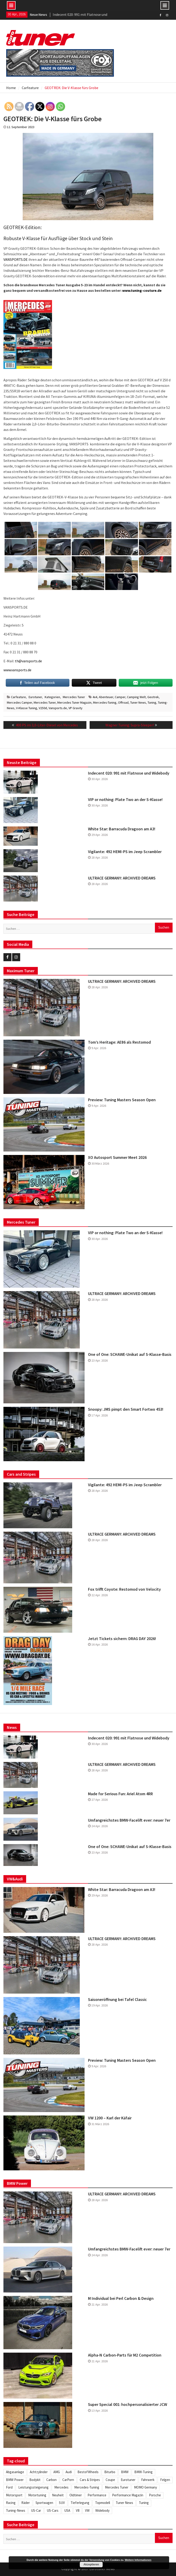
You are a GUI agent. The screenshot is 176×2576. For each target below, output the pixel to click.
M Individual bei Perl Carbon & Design (121, 2298)
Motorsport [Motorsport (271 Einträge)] (14, 2495)
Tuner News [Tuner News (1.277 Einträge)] (124, 2502)
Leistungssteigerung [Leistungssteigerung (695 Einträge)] (33, 2487)
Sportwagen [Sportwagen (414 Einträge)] (44, 2502)
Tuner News (138, 702)
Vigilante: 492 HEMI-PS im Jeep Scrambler (125, 851)
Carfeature (18, 697)
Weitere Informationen (138, 2560)
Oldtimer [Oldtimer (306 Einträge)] (75, 2495)
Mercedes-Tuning (104, 702)
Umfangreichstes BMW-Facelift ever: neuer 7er (129, 1820)
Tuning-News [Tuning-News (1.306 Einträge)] (15, 2510)
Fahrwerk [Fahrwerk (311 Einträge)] (147, 2480)
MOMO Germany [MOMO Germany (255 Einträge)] (145, 2487)
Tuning (152, 702)
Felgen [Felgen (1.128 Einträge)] (165, 2480)
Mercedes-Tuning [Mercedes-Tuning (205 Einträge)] (86, 2487)
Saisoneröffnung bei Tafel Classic (117, 1999)
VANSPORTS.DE (15, 259)
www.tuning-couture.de (142, 290)
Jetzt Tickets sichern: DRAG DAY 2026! (122, 1638)
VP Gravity (75, 708)
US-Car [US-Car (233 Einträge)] (36, 2510)
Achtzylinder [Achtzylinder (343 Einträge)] (39, 2472)
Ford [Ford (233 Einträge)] (9, 2487)
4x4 (95, 697)
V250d (43, 708)
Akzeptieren (91, 2564)
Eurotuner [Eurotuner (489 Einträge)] (128, 2480)
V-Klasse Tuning (26, 708)
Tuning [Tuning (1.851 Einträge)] (144, 2502)
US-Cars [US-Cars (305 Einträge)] (52, 2510)
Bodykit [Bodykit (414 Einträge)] (35, 2480)
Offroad (123, 702)
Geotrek (153, 697)
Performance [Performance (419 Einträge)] (97, 2495)
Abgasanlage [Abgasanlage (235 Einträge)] (15, 2472)
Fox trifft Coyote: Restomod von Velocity (124, 1589)
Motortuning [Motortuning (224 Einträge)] (37, 2495)
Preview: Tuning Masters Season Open (122, 1099)
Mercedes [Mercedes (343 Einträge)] (61, 2487)
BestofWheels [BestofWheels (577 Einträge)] (88, 2472)
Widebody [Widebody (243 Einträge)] (102, 2510)
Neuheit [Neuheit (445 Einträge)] (58, 2495)
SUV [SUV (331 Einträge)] (62, 2502)
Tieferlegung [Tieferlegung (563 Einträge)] (80, 2502)
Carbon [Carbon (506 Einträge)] (51, 2480)
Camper (120, 697)
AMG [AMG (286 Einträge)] (56, 2472)
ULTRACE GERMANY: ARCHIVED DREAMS (122, 878)
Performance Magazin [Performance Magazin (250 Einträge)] (127, 2495)
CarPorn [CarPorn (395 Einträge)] (68, 2480)
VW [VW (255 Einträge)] (87, 2510)
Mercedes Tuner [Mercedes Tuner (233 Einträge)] (116, 2487)
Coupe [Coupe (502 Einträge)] (110, 2480)
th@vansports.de (28, 661)
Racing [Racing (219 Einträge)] (11, 2502)
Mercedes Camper (19, 702)
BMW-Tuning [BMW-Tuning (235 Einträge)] (143, 2472)
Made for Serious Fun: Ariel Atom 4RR (120, 1793)
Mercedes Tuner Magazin (74, 702)
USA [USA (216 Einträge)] (67, 2510)
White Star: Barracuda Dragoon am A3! (121, 829)
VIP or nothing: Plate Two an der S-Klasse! (125, 799)
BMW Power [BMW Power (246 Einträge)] (15, 2480)
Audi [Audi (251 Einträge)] (69, 2472)
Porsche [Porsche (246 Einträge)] (155, 2495)
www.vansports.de (17, 670)
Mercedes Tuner (74, 697)
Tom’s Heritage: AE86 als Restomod (119, 1042)
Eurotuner (35, 697)
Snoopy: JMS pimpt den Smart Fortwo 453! (125, 1409)
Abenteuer (106, 697)
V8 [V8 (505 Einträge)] (77, 2510)
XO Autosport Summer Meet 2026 (117, 1157)
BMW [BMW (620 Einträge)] (125, 2472)
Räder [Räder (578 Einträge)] (25, 2502)
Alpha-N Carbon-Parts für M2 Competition (124, 2355)
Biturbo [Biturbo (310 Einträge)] (109, 2472)
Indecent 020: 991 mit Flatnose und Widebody (128, 773)
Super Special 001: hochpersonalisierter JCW (127, 2404)
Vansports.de (58, 708)
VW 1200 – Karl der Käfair (110, 2118)
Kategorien (52, 697)
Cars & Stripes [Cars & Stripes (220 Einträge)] (90, 2480)
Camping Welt (136, 697)
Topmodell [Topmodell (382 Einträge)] (102, 2502)
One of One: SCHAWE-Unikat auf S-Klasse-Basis (129, 1354)
